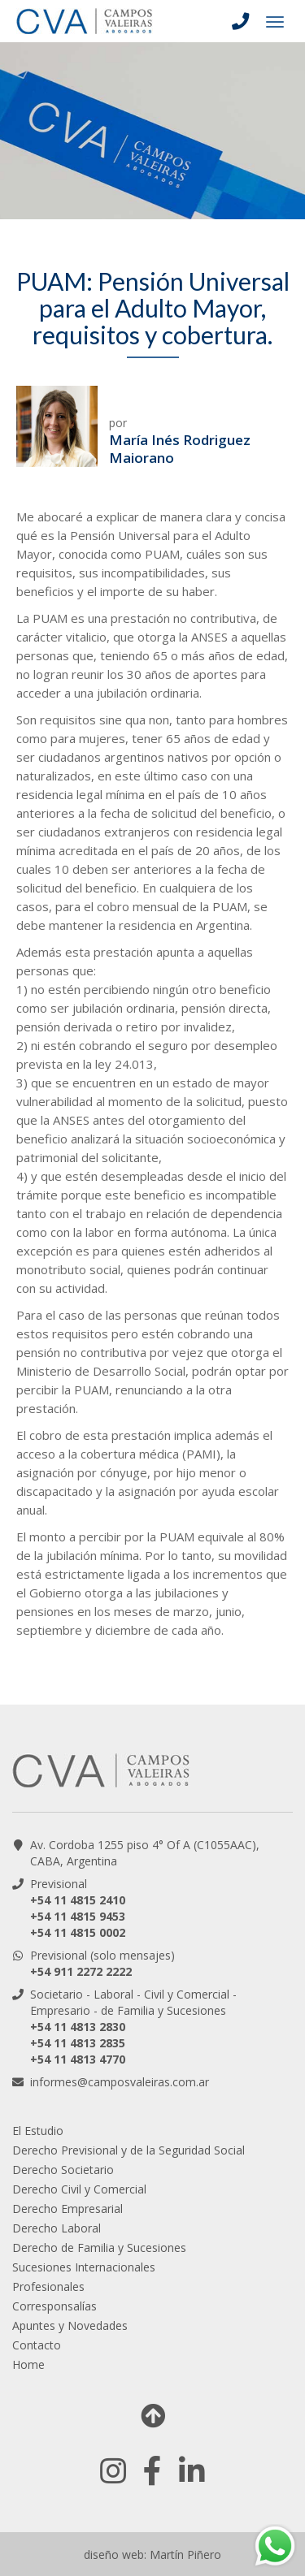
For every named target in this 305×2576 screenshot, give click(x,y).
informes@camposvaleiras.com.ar (119, 2082)
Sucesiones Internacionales (83, 2267)
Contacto (36, 2345)
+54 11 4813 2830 (77, 2026)
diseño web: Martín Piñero (152, 2554)
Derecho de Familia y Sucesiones (99, 2247)
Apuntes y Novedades (70, 2325)
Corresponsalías (54, 2306)
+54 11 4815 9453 (77, 1916)
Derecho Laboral (56, 2228)
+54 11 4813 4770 (77, 2059)
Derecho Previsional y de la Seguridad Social (128, 2150)
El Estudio (37, 2130)
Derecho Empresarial (67, 2208)
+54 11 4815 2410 (77, 1900)
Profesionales (48, 2286)
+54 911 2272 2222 (81, 1971)
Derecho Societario (63, 2169)
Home (28, 2364)
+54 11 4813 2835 (77, 2043)
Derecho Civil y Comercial (79, 2189)
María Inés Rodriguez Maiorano (180, 448)
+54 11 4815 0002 (77, 1932)
